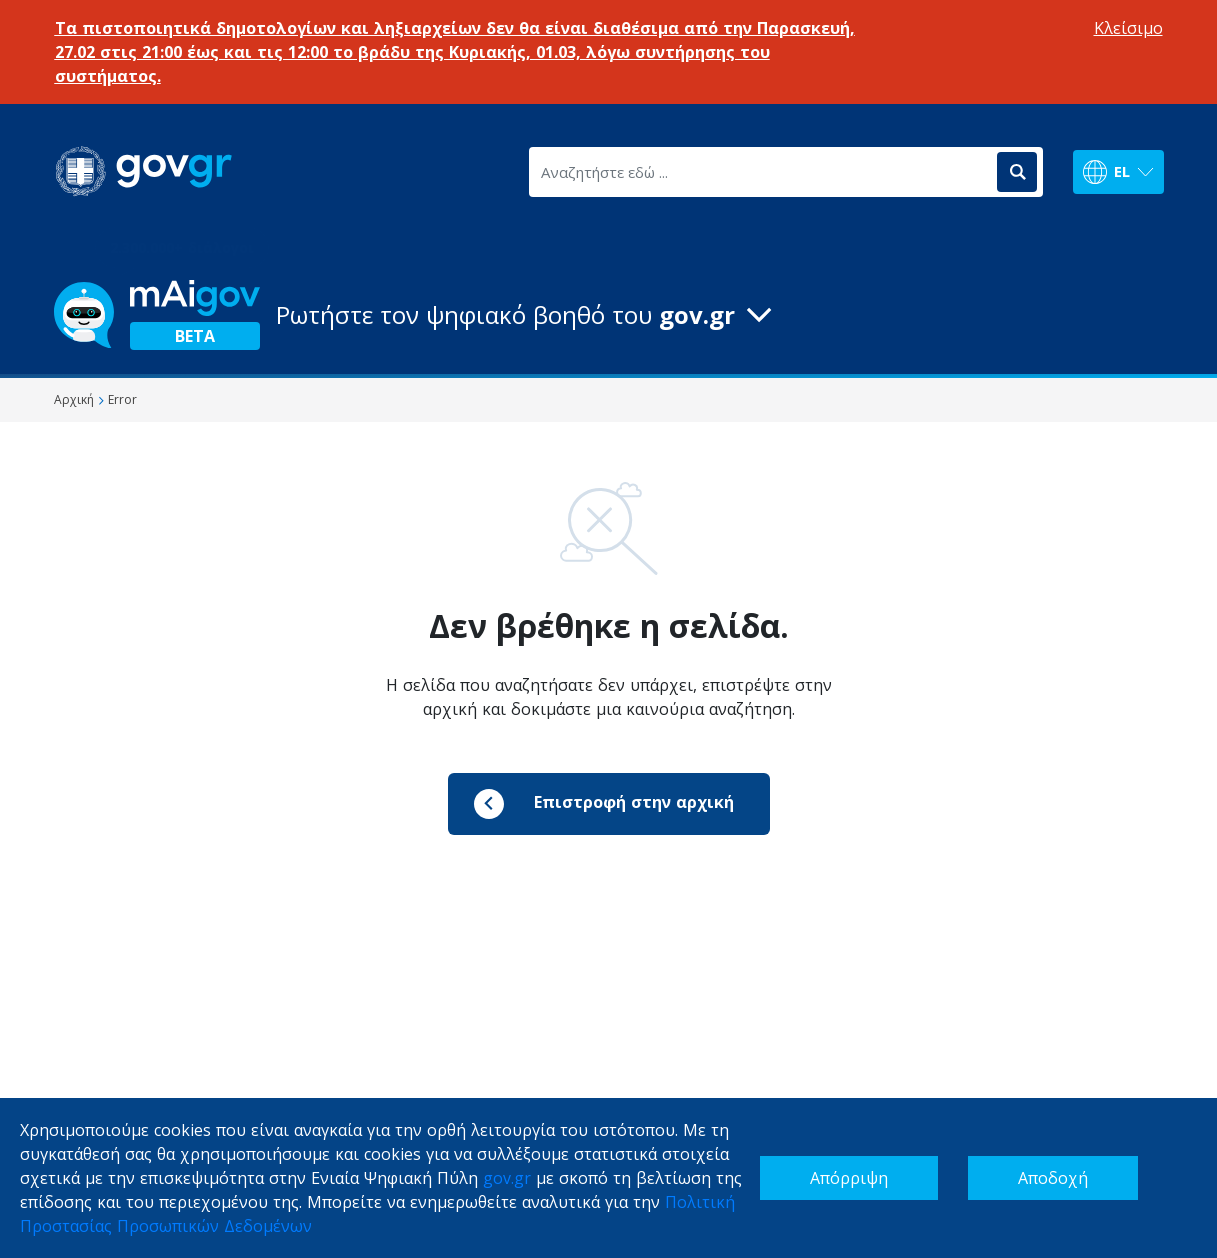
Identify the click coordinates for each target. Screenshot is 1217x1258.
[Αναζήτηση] (1017, 172)
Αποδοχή (1053, 1178)
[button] (609, 315)
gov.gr (507, 1178)
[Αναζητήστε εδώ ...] (761, 172)
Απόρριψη (849, 1178)
